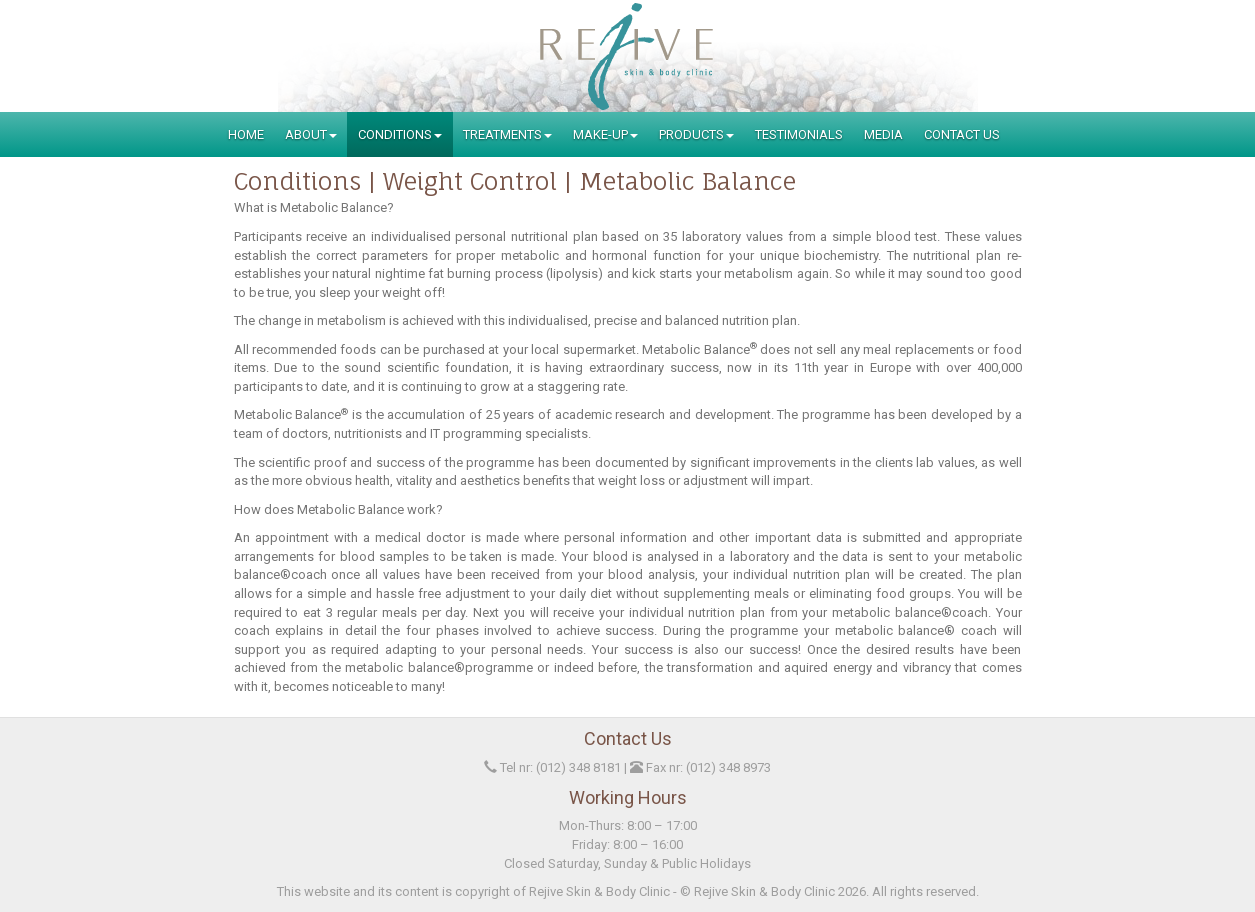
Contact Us (962, 134)
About (311, 134)
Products (696, 134)
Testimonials (799, 134)
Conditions (400, 134)
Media (883, 134)
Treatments (507, 134)
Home (246, 134)
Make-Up (605, 134)
